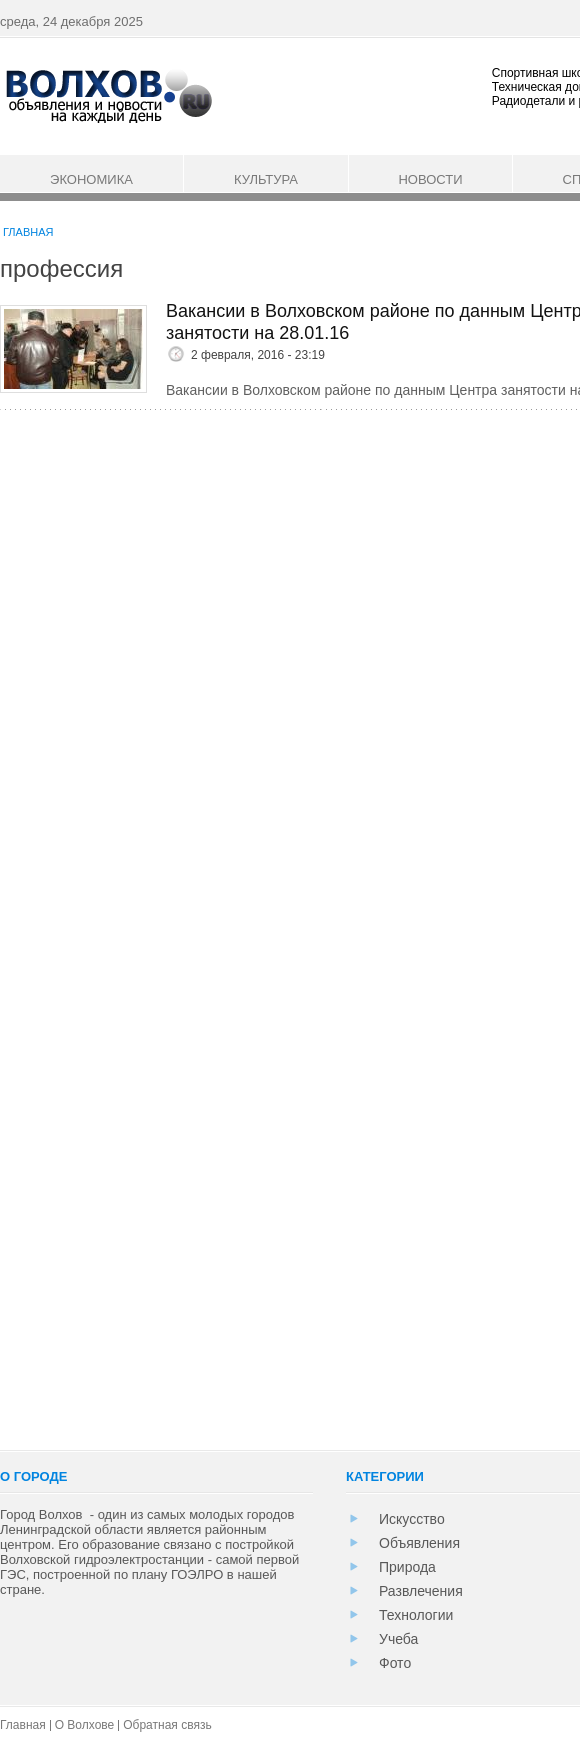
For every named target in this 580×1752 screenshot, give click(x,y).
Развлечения (421, 1591)
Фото (395, 1663)
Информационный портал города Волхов (107, 94)
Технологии (416, 1615)
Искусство (412, 1519)
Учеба (398, 1639)
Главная (28, 232)
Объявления (419, 1543)
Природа (407, 1567)
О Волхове (85, 1725)
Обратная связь (167, 1725)
